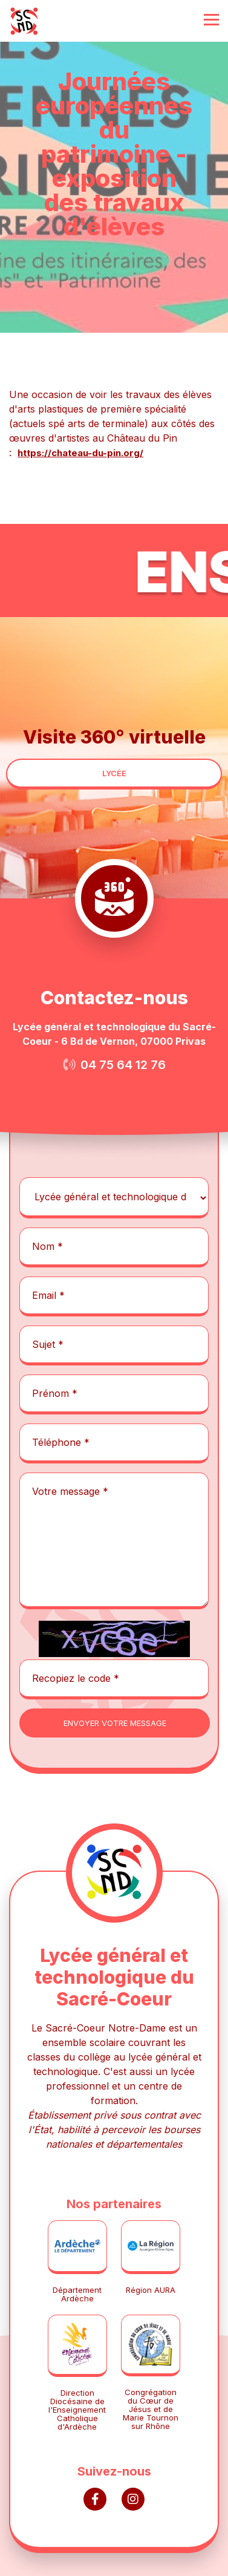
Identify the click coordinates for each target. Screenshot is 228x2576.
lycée (114, 773)
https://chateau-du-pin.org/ (80, 453)
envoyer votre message (115, 1723)
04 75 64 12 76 (123, 1065)
